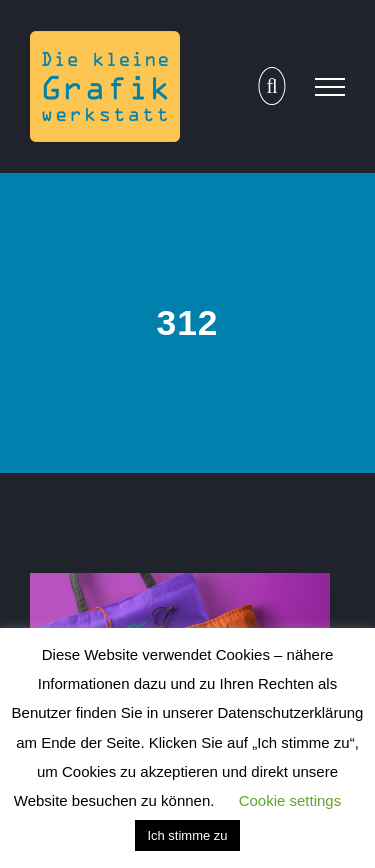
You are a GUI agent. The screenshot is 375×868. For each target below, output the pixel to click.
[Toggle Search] (271, 86)
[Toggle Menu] (330, 87)
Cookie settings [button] (290, 800)
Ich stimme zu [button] (187, 835)
